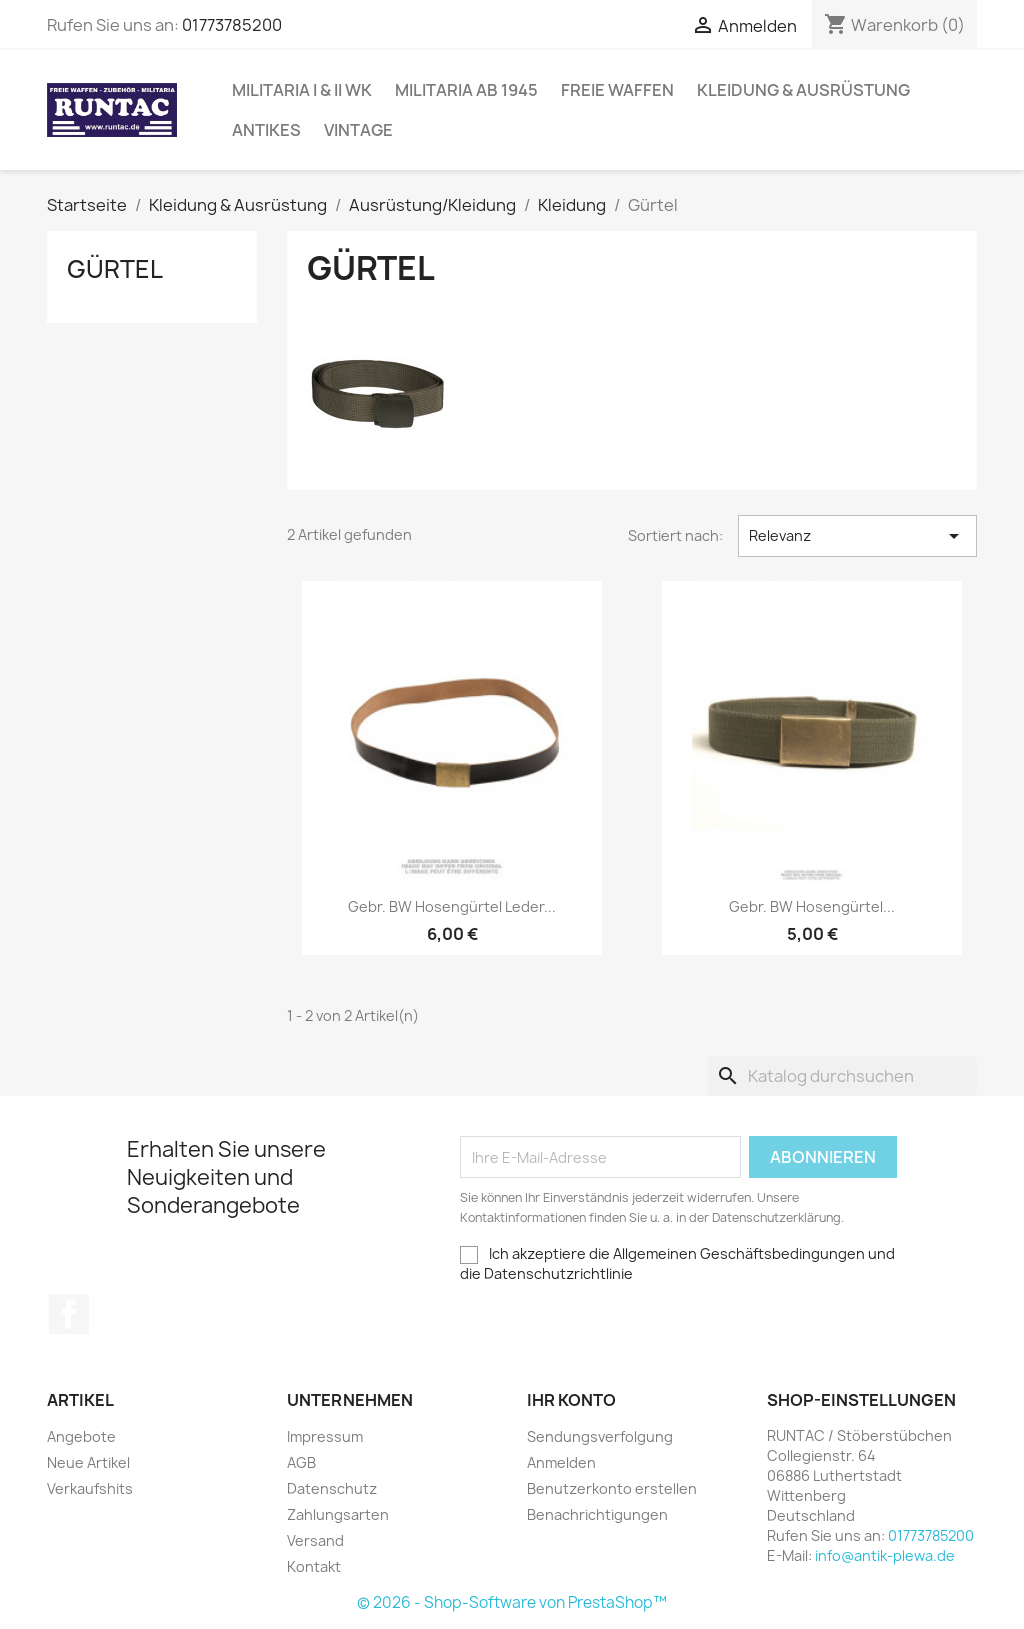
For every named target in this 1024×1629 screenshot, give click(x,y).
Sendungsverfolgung (600, 1436)
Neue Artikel (88, 1462)
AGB (301, 1462)
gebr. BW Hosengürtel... (812, 906)
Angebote (81, 1436)
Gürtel (115, 269)
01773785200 (232, 25)
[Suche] (842, 1076)
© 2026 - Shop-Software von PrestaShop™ (512, 1602)
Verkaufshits (90, 1488)
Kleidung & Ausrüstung (803, 90)
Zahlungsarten (338, 1514)
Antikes (266, 130)
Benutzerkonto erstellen (612, 1488)
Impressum (325, 1436)
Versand (315, 1540)
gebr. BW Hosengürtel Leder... (452, 906)
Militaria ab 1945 (466, 90)
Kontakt (314, 1566)
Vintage (358, 130)
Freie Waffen (617, 90)
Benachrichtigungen (597, 1514)
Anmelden (561, 1462)
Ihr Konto (571, 1400)
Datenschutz (332, 1488)
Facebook (69, 1314)
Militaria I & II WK (302, 90)
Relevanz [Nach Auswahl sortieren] (857, 536)
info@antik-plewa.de (885, 1555)
